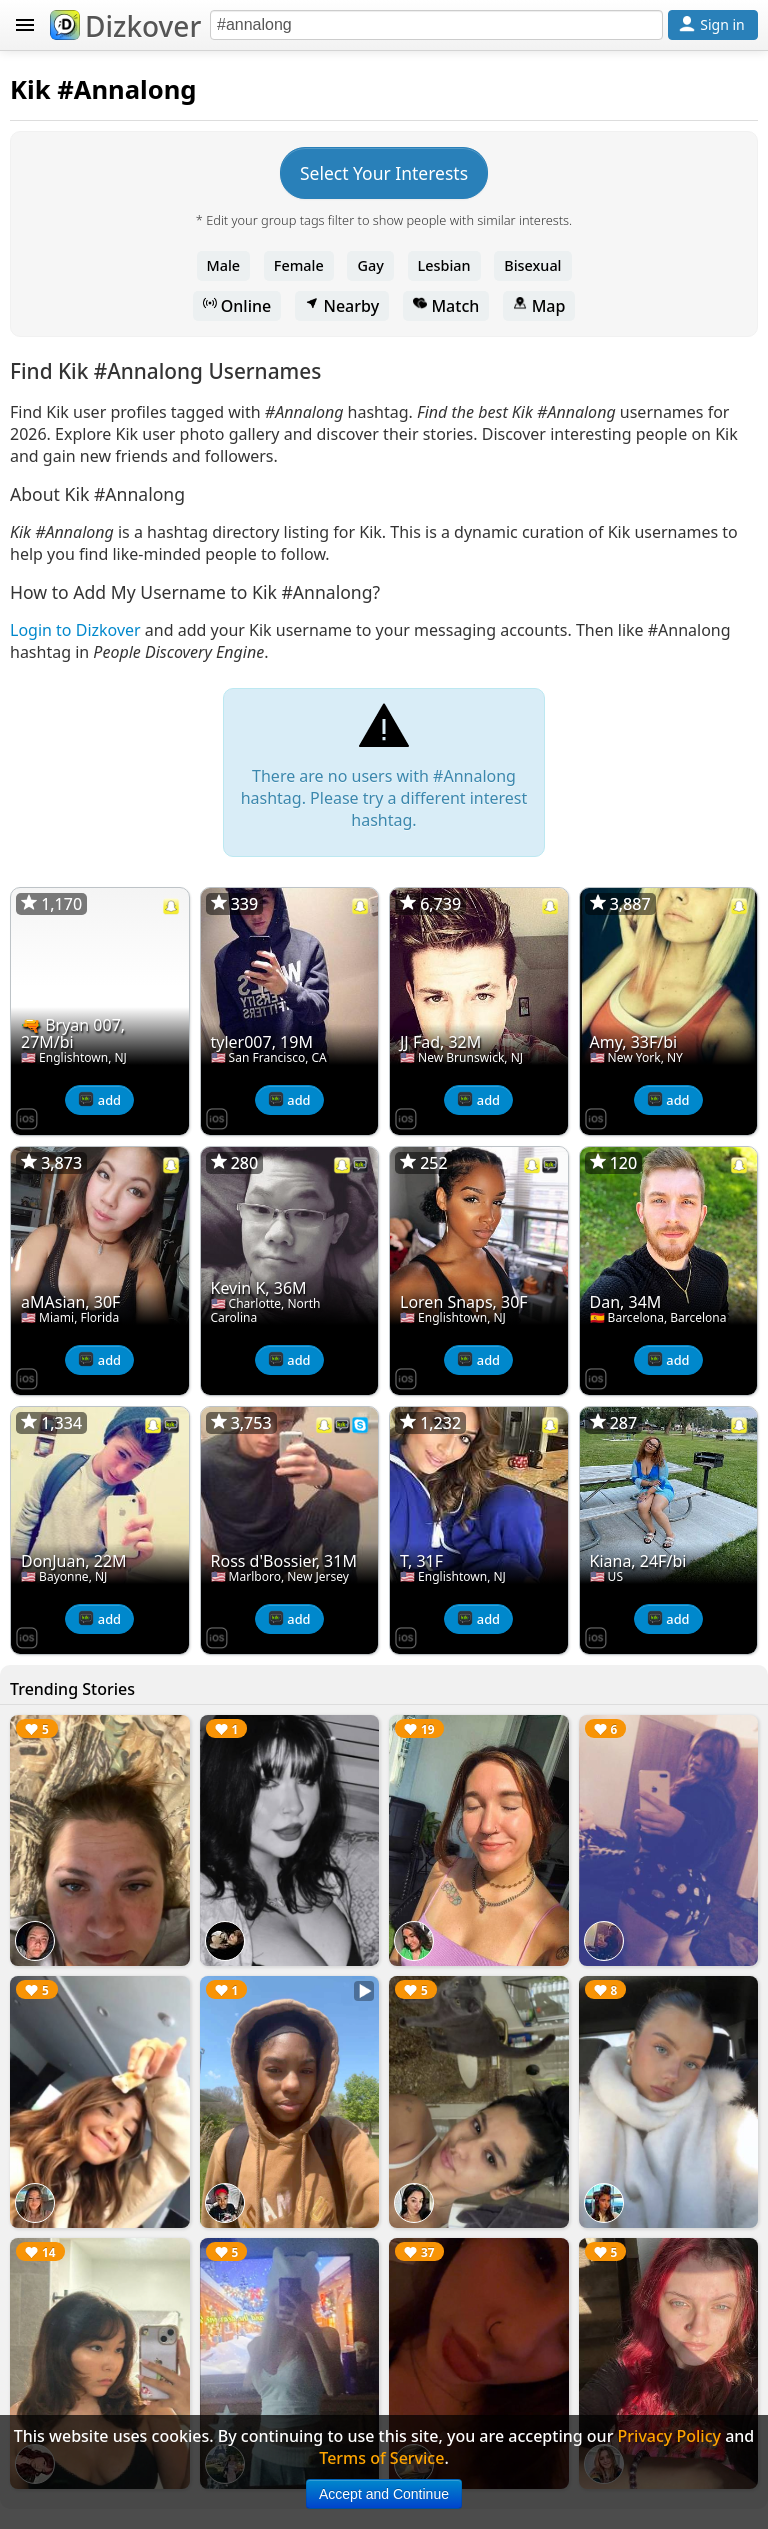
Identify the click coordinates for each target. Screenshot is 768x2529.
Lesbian (444, 265)
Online (237, 306)
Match (446, 306)
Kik (30, 89)
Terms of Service (381, 2458)
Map (539, 306)
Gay (370, 265)
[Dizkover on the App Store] (27, 1117)
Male (224, 265)
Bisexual (532, 265)
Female (299, 265)
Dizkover (125, 26)
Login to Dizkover (75, 630)
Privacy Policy (669, 2436)
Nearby (342, 306)
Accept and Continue (384, 2494)
